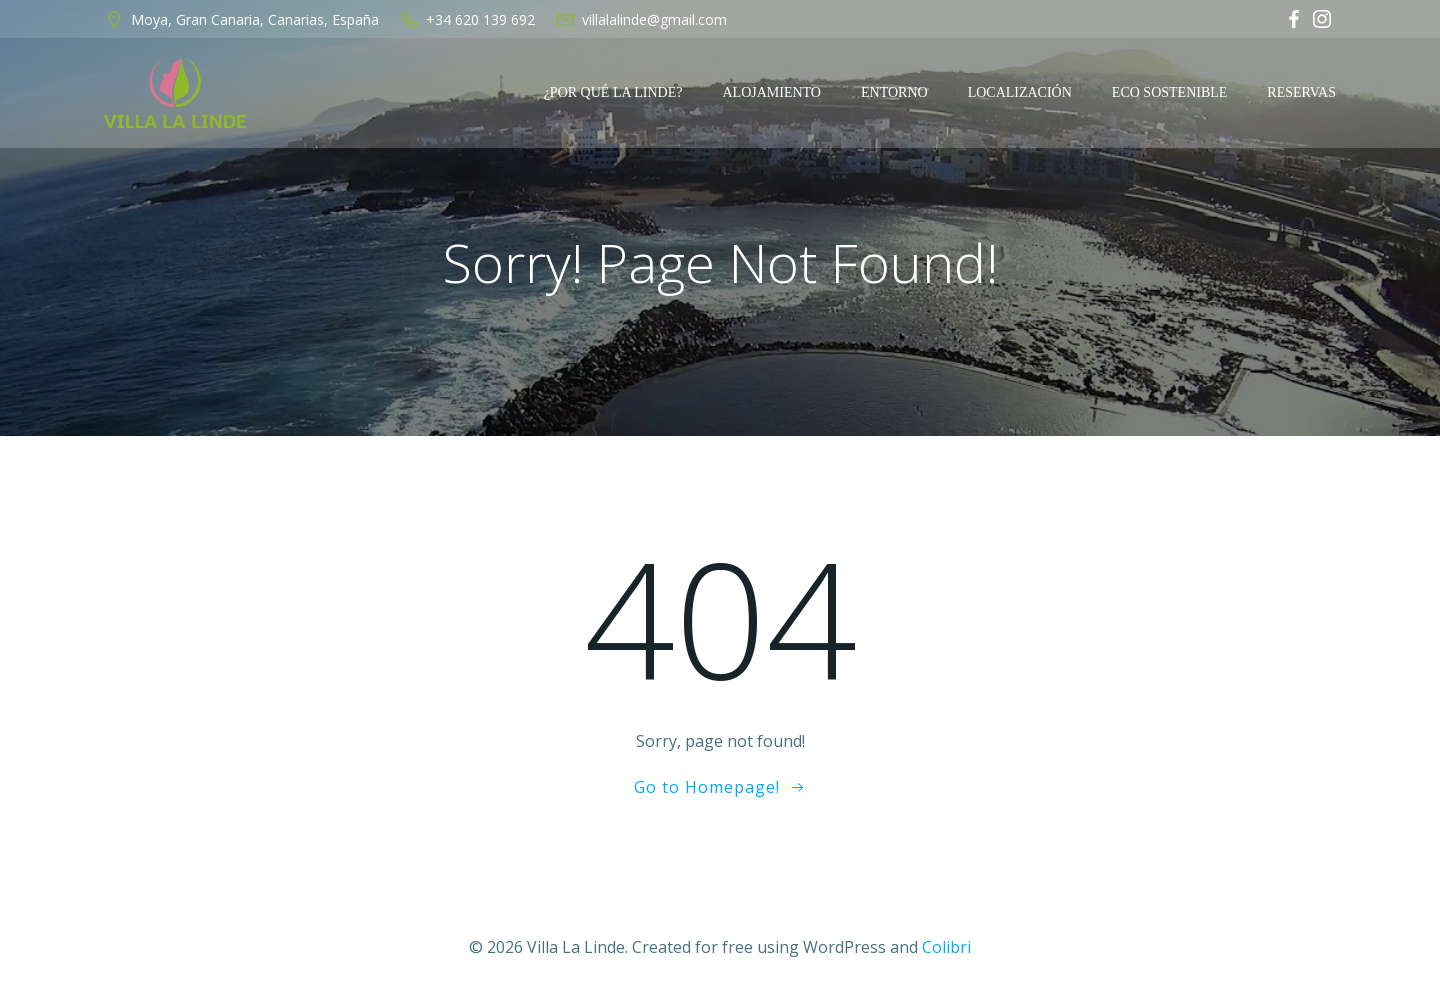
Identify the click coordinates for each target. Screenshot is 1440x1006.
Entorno (894, 92)
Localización (1020, 92)
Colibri (946, 947)
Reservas (1301, 92)
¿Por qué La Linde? (613, 92)
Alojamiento (771, 92)
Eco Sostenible (1170, 92)
